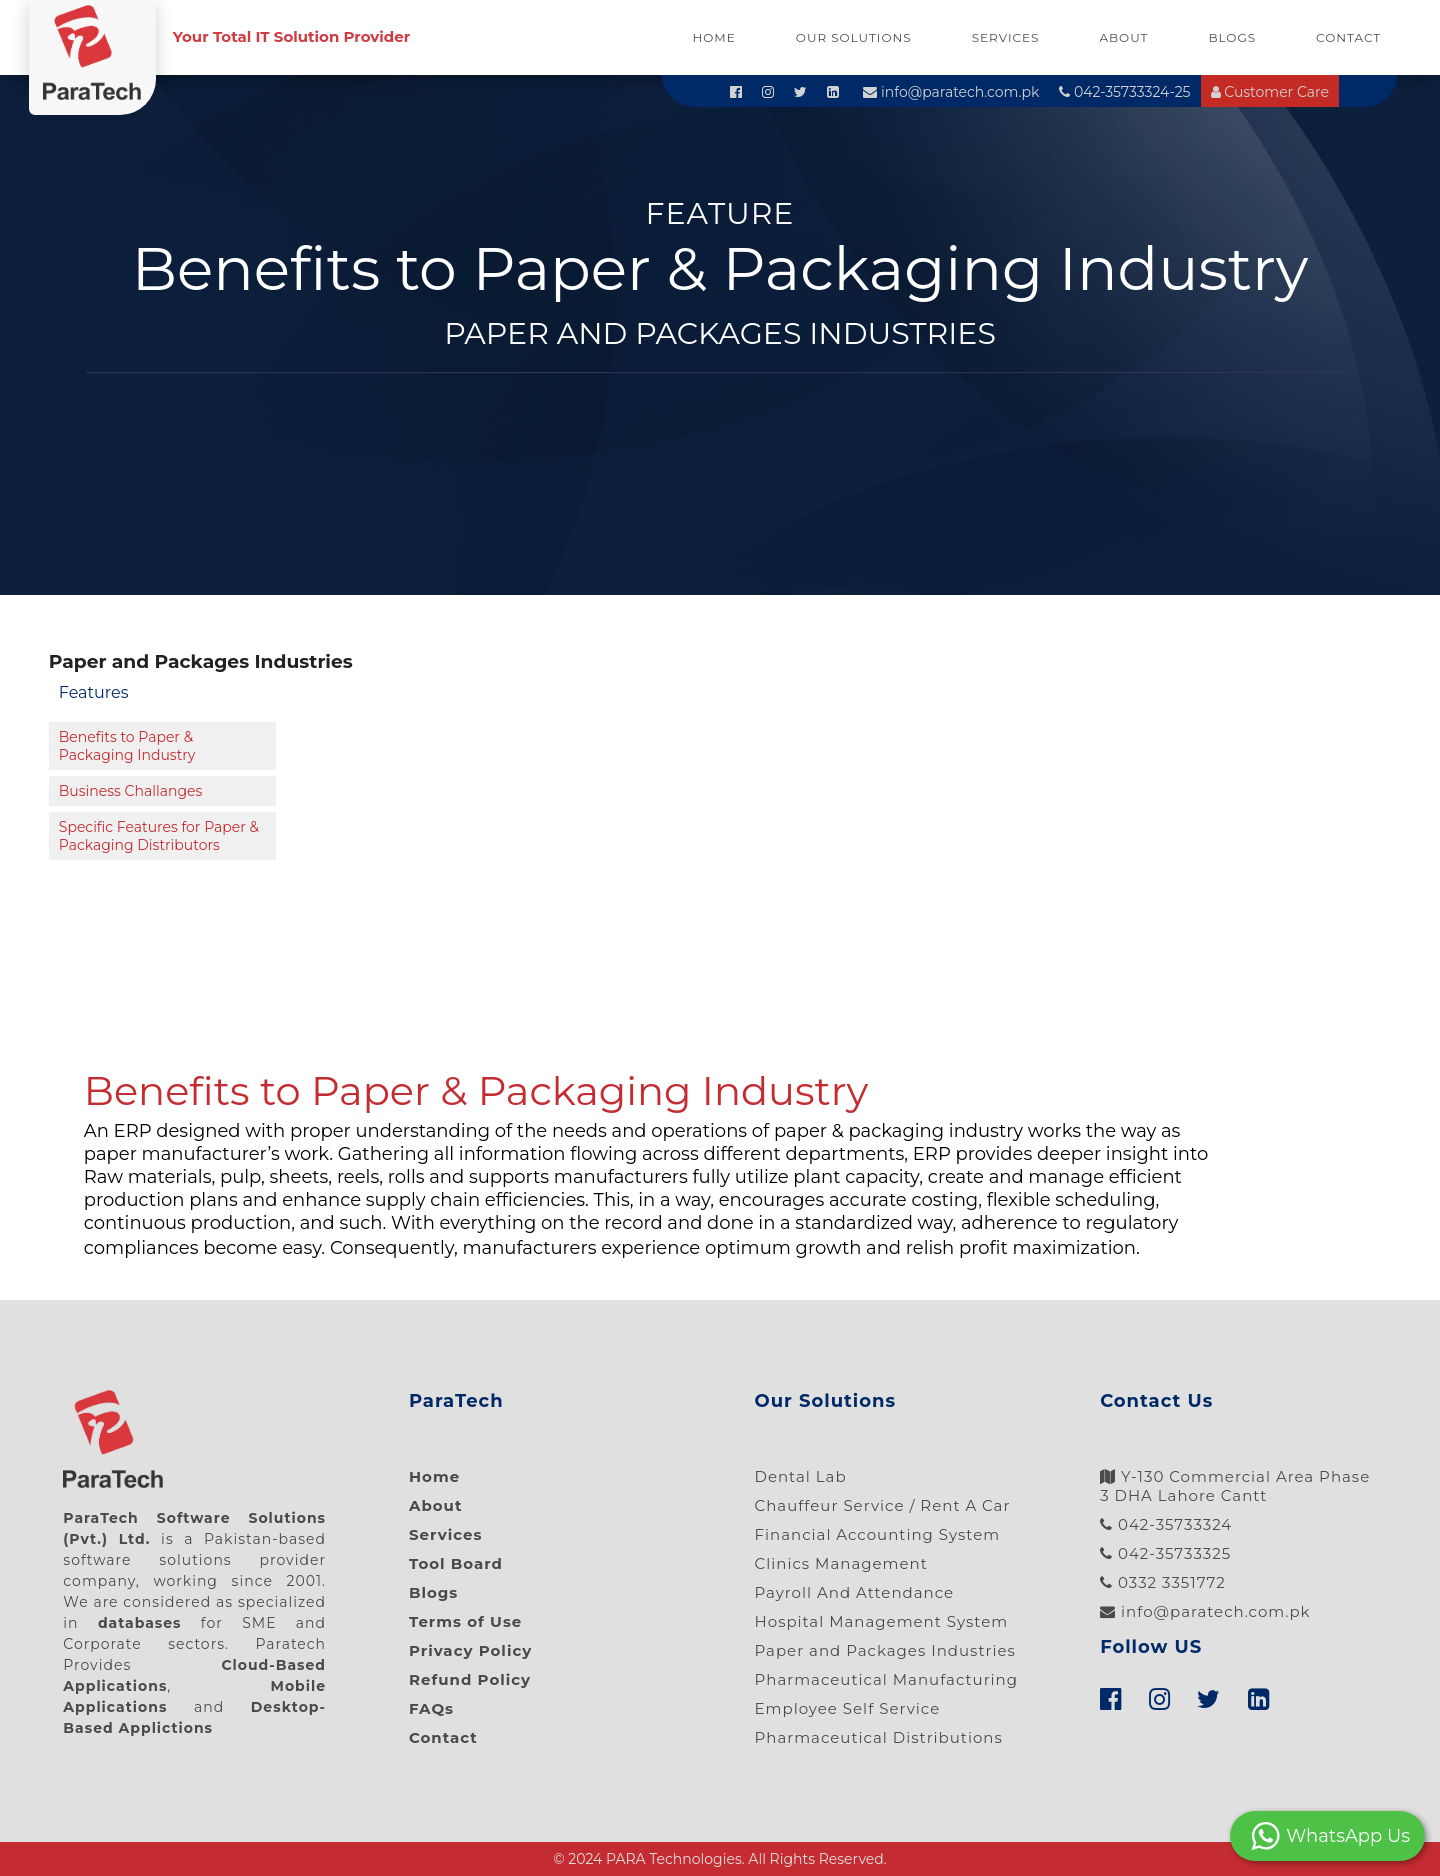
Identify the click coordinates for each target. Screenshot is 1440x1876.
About (1123, 37)
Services (1006, 37)
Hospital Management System (882, 1621)
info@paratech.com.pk (951, 92)
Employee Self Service (848, 1708)
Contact (1348, 37)
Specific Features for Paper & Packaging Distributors (159, 836)
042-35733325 (1165, 1553)
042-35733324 (1166, 1524)
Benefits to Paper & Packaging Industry (127, 746)
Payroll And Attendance (855, 1592)
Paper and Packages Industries (885, 1650)
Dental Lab (801, 1476)
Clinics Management (841, 1563)
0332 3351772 (1163, 1582)
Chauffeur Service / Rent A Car (883, 1505)
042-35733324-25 (1124, 92)
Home (714, 37)
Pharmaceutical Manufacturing (887, 1679)
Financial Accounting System (878, 1534)
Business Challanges (131, 791)
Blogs (1232, 37)
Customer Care (1270, 92)
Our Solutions (854, 37)
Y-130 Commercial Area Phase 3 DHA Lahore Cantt (1235, 1486)
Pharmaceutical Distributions (879, 1737)
